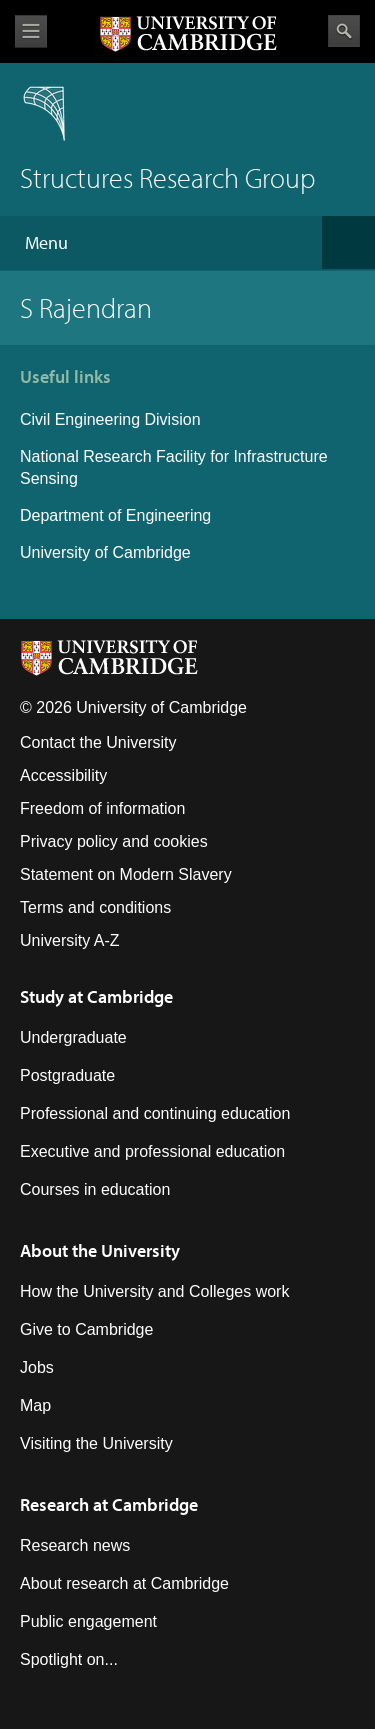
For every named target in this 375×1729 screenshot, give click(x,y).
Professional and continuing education (155, 1113)
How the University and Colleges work (154, 1291)
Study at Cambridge (96, 996)
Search (344, 31)
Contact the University (98, 742)
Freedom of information (102, 808)
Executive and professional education (152, 1151)
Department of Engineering (115, 515)
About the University (100, 1250)
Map (35, 1405)
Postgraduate (67, 1075)
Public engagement (88, 1621)
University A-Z (70, 940)
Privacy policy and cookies (114, 841)
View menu (31, 31)
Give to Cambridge (86, 1329)
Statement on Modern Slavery (126, 874)
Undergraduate (73, 1037)
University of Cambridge (105, 552)
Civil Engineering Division (110, 419)
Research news (75, 1545)
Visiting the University (96, 1443)
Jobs (37, 1367)
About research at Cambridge (124, 1583)
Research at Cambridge (109, 1504)
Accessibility (63, 775)
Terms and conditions (95, 907)
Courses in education (95, 1189)
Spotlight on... (69, 1659)
